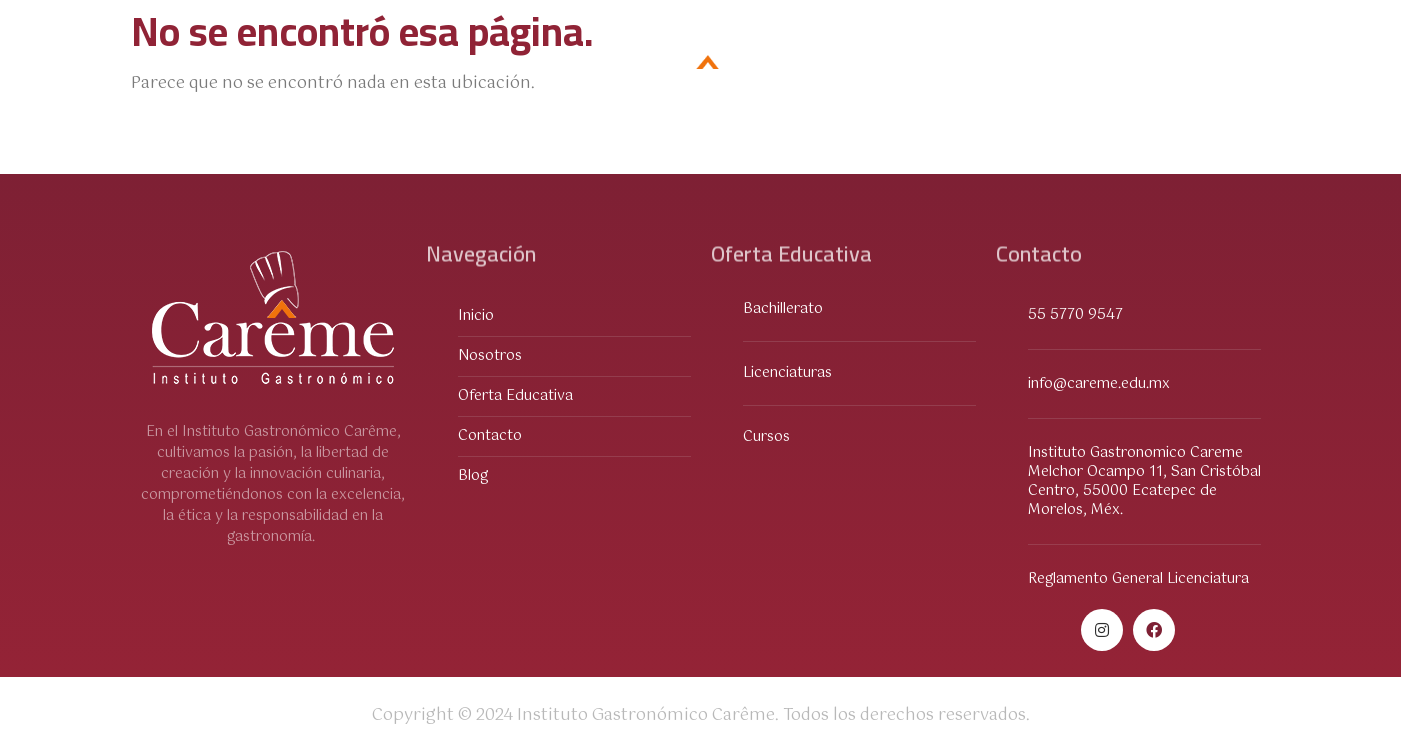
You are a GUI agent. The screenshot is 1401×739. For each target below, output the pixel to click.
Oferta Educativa (230, 69)
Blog (1230, 68)
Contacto (1128, 68)
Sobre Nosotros (416, 68)
